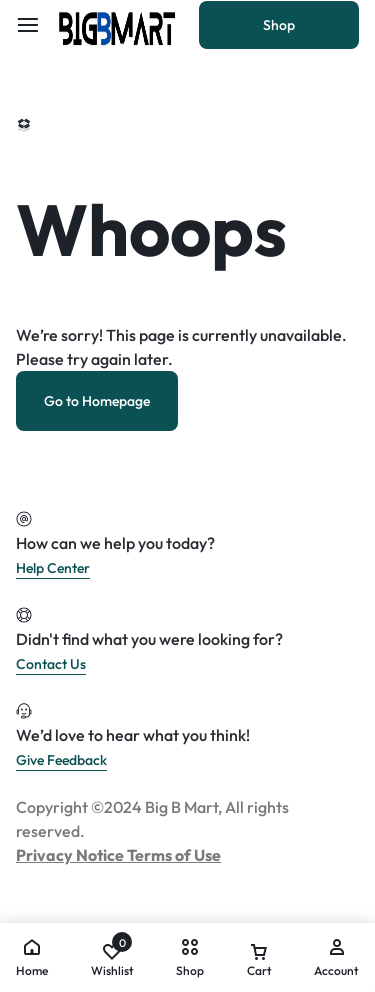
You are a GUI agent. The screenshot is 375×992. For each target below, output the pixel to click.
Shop (279, 25)
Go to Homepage (97, 401)
